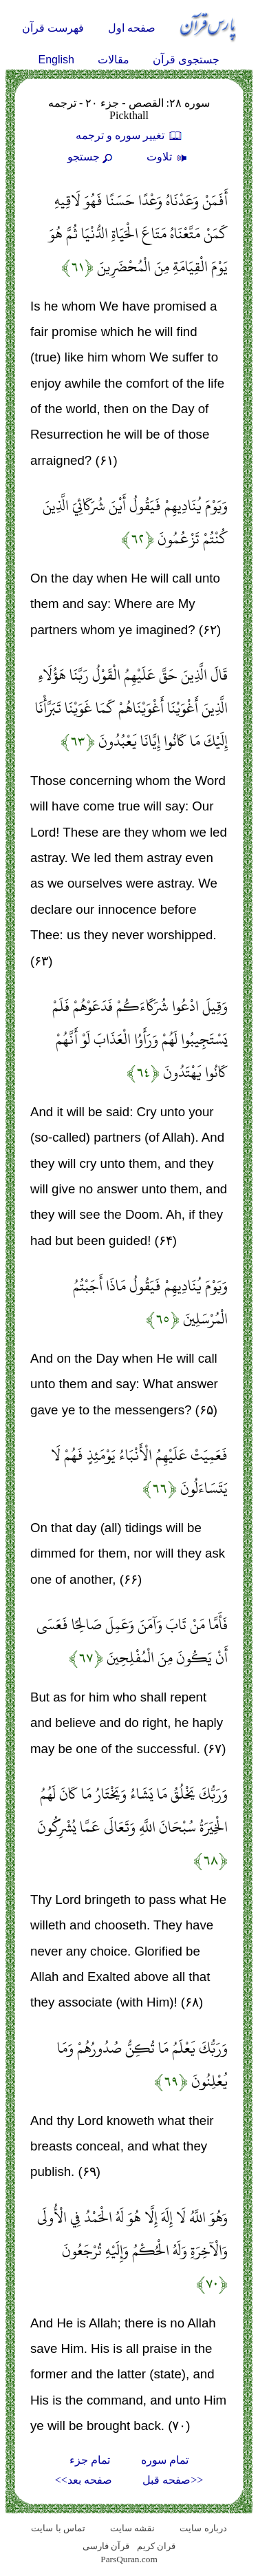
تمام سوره (165, 2460)
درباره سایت (203, 2528)
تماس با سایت (58, 2528)
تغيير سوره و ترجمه (129, 135)
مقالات (113, 59)
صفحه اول (131, 28)
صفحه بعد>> (83, 2480)
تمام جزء (89, 2460)
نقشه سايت (132, 2528)
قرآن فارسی (106, 2546)
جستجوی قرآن (186, 59)
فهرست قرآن (53, 28)
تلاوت (169, 157)
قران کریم (156, 2546)
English (56, 59)
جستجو (91, 157)
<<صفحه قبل (172, 2480)
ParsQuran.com (129, 2559)
